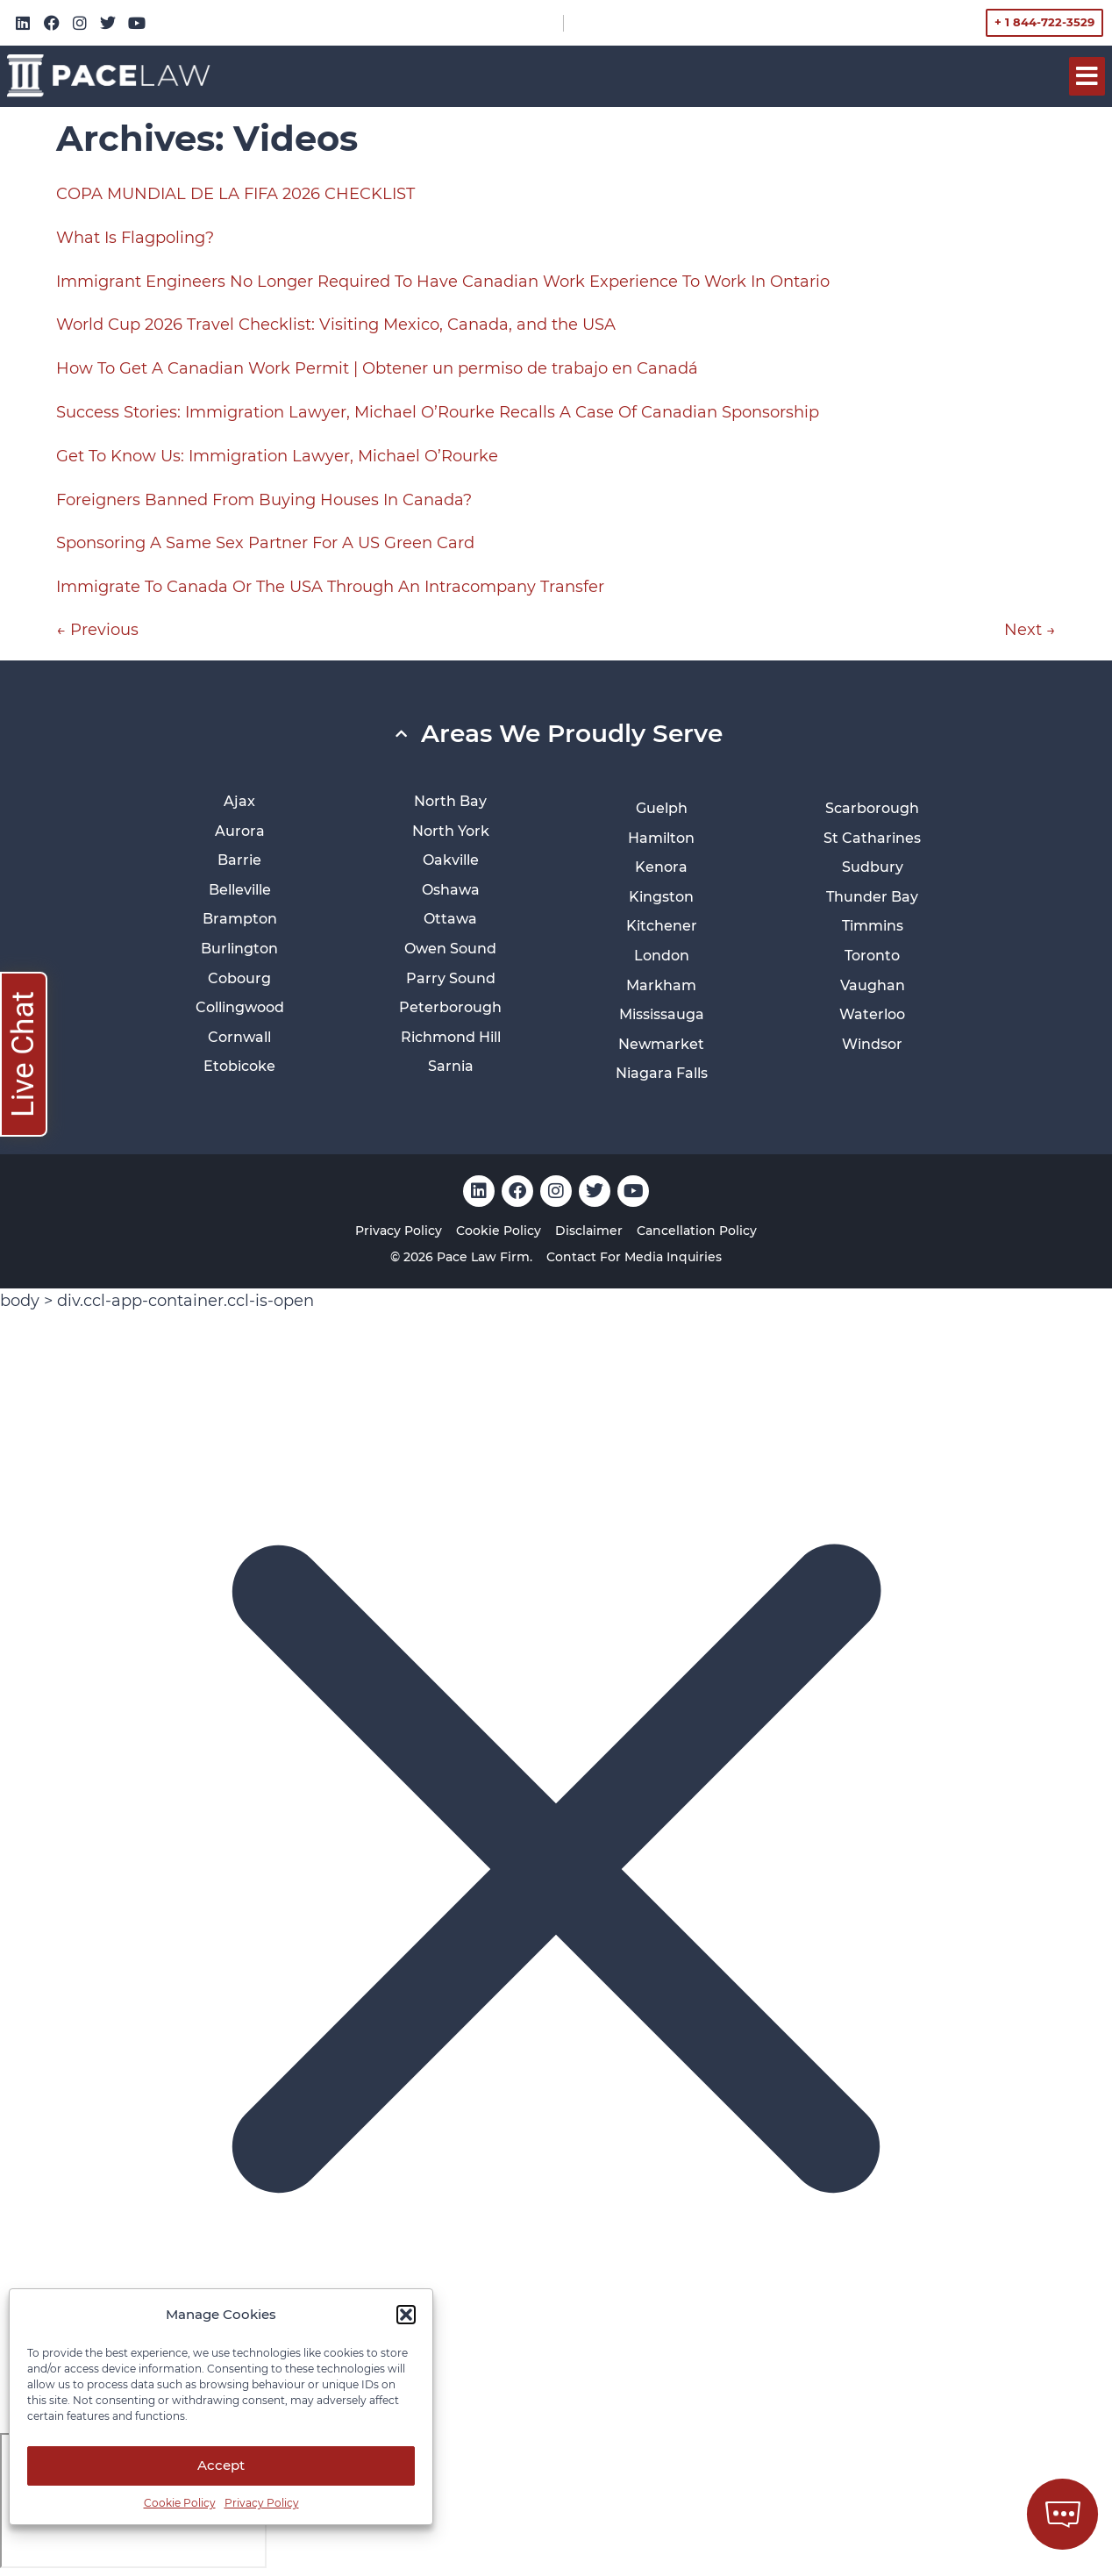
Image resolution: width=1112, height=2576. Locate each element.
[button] (406, 2314)
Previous (97, 629)
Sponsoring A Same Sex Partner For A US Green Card (265, 543)
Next (1030, 629)
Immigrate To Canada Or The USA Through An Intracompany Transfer (330, 586)
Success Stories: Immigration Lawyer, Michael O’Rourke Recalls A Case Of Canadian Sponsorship (437, 412)
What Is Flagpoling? (135, 237)
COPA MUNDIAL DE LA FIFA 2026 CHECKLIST (235, 193)
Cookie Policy (180, 2502)
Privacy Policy (262, 2502)
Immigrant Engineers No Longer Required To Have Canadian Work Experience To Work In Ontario (443, 281)
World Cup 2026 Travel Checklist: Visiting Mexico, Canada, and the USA (336, 324)
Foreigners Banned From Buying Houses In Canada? (264, 500)
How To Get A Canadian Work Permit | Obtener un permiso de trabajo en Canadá (377, 368)
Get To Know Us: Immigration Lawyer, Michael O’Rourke (277, 456)
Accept (221, 2465)
